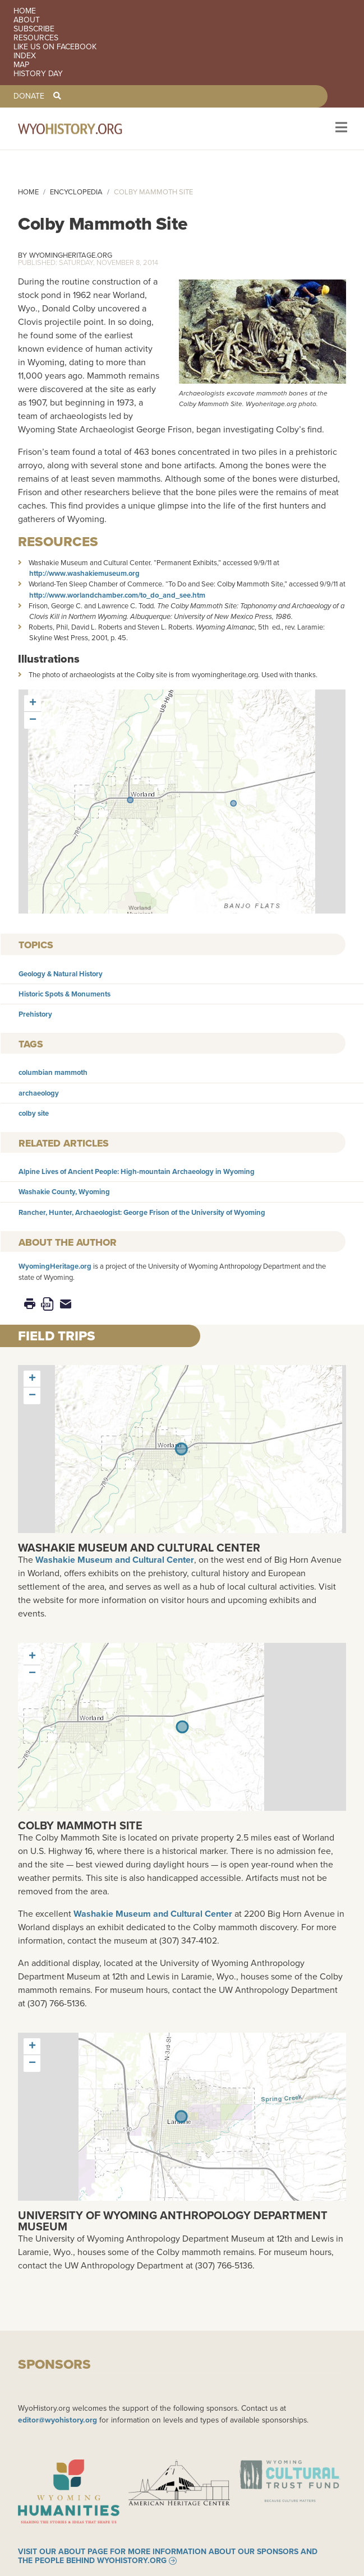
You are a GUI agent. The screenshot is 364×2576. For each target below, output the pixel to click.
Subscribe (33, 29)
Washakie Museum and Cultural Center (139, 1547)
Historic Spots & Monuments (64, 994)
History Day (38, 73)
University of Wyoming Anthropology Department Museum (173, 2221)
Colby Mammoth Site (80, 1825)
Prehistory (35, 1014)
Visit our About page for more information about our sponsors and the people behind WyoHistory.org (167, 2556)
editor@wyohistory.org (57, 2419)
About (26, 20)
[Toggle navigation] (340, 128)
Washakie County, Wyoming (64, 1191)
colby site (34, 1113)
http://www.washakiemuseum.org (84, 573)
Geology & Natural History (61, 973)
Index (24, 56)
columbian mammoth (53, 1072)
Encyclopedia (76, 192)
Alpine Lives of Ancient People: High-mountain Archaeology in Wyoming (137, 1171)
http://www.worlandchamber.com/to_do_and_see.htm (117, 595)
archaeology (39, 1093)
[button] (130, 799)
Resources (35, 38)
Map (21, 64)
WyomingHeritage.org (70, 255)
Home (24, 11)
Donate (28, 96)
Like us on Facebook (54, 47)
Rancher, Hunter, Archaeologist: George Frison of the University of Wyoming (142, 1212)
